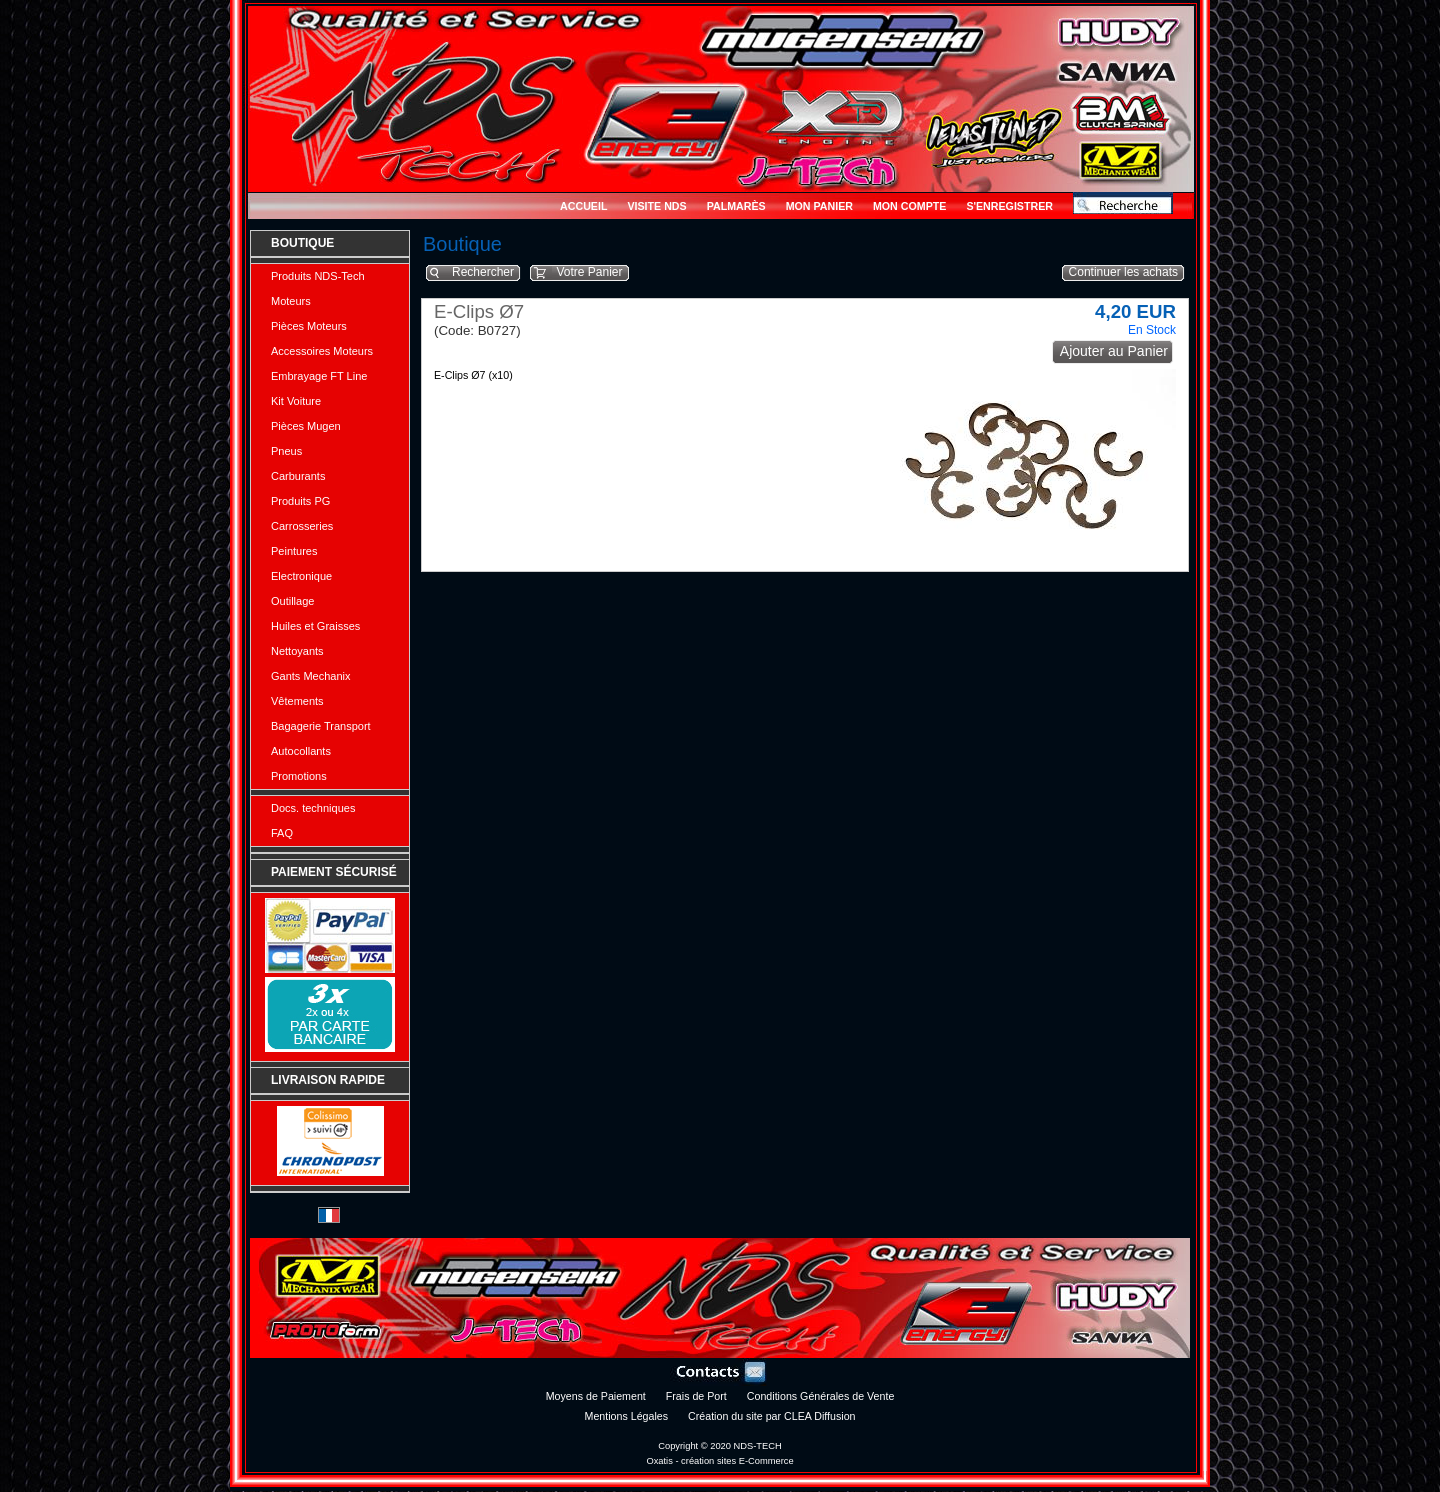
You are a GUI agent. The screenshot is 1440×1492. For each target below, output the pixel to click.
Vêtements (297, 701)
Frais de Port (696, 1396)
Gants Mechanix (310, 676)
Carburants (298, 476)
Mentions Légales (627, 1416)
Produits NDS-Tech (318, 276)
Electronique (301, 576)
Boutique (302, 243)
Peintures (294, 551)
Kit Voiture (296, 401)
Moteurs (291, 301)
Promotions (299, 776)
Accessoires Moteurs (322, 351)
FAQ (282, 833)
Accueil (583, 206)
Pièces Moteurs (309, 326)
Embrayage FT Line (319, 376)
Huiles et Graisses (315, 626)
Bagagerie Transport (321, 726)
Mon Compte (909, 206)
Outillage (292, 601)
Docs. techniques (313, 808)
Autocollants (301, 751)
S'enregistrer (1009, 206)
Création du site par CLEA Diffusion (771, 1416)
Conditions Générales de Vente (821, 1396)
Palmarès (736, 206)
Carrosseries (302, 526)
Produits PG (300, 501)
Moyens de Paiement (596, 1396)
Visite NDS (656, 206)
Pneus (286, 451)
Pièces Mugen (306, 426)
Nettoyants (297, 651)
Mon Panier (819, 206)
